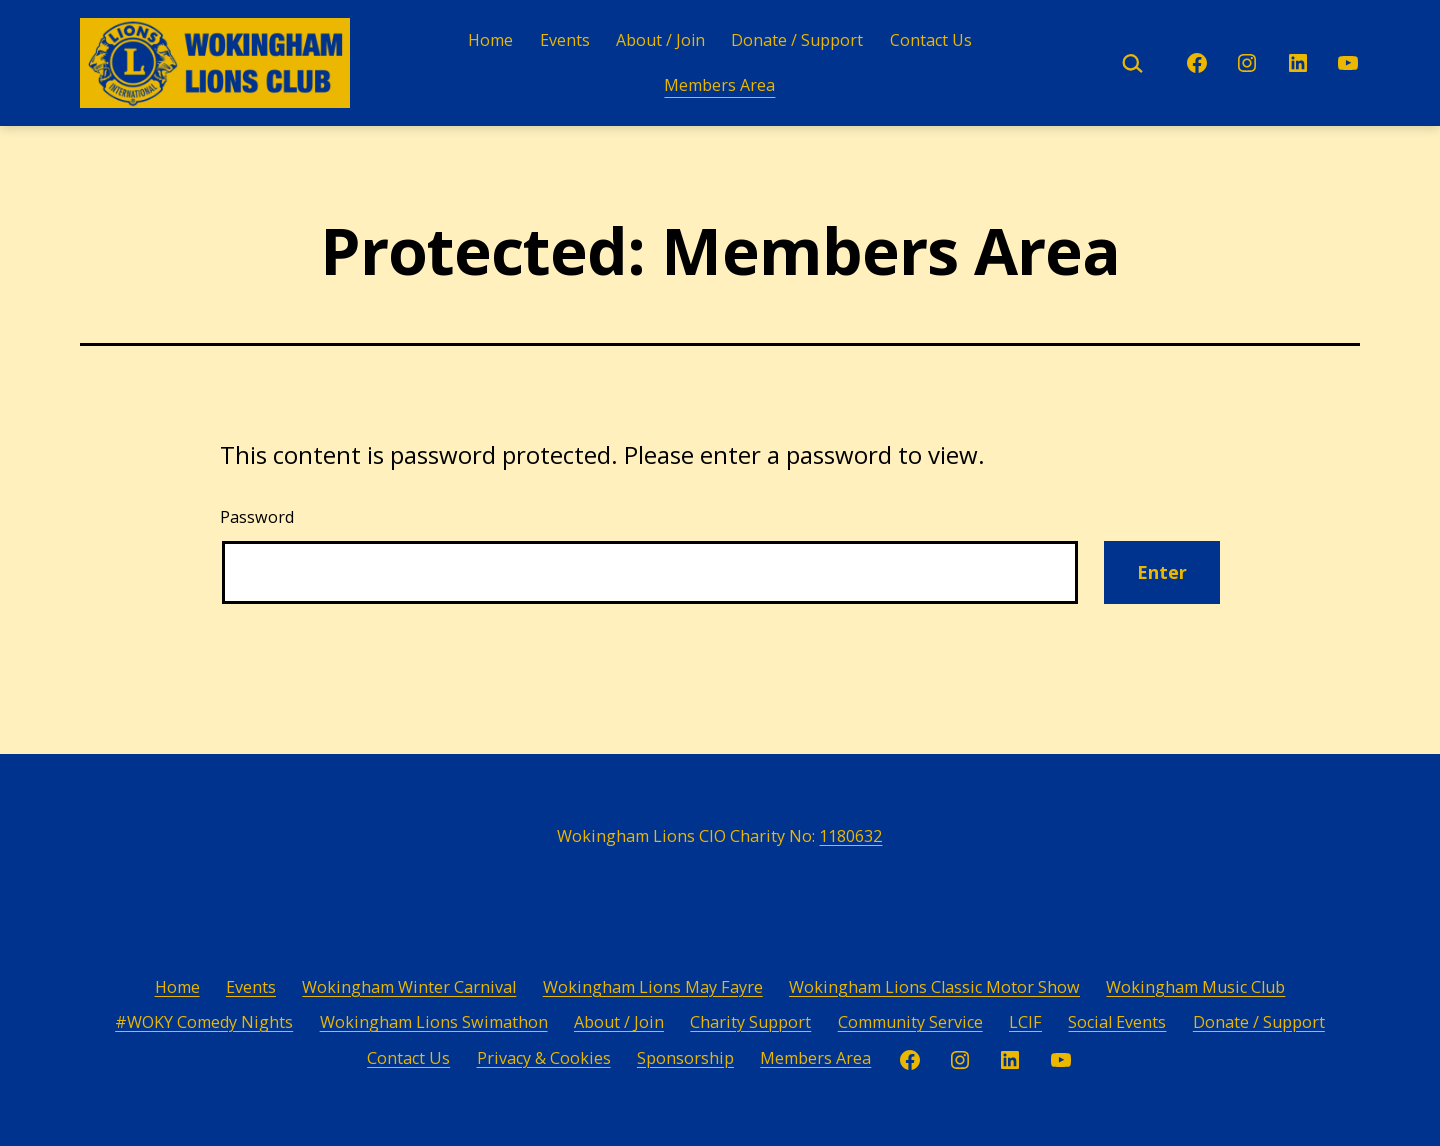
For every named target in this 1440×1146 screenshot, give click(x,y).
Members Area (719, 85)
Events (565, 40)
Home (490, 40)
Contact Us (931, 40)
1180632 (850, 836)
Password (257, 517)
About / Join (660, 40)
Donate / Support (797, 40)
